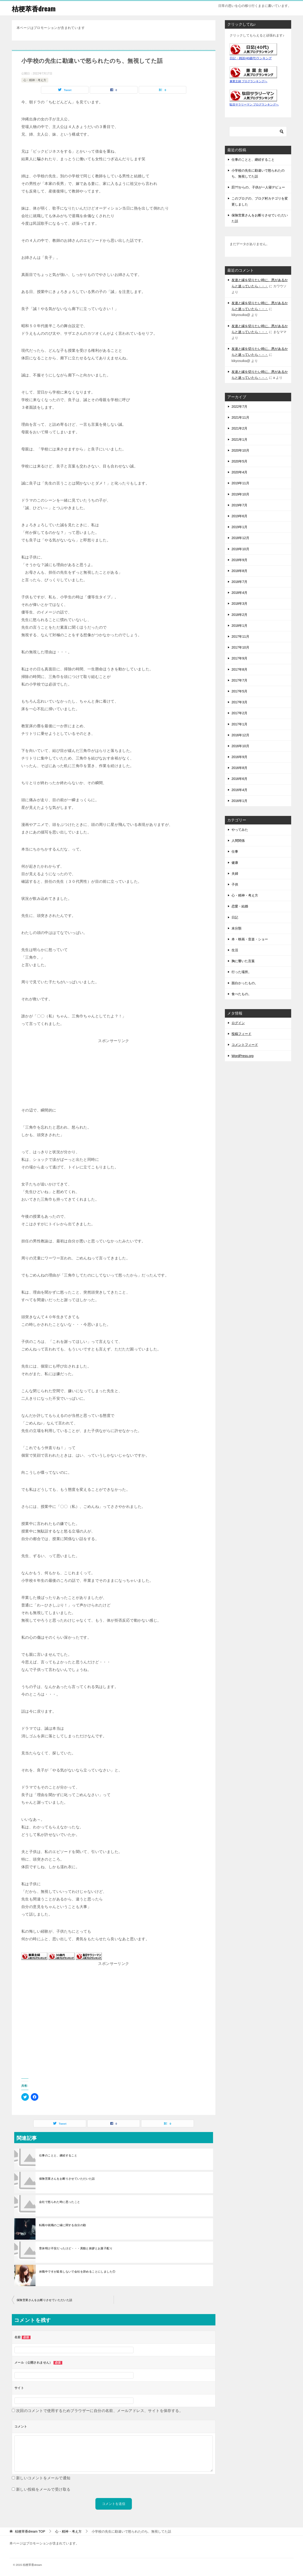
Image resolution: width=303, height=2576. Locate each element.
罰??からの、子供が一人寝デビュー (258, 187)
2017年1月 (239, 724)
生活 (235, 950)
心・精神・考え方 (34, 80)
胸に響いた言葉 (243, 961)
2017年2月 (239, 713)
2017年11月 (240, 636)
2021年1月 (239, 439)
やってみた (240, 830)
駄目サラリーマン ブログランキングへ (254, 104)
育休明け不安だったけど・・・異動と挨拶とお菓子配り (75, 2248)
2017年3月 (239, 702)
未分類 (236, 928)
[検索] (258, 131)
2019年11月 (240, 483)
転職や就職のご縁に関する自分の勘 (62, 2225)
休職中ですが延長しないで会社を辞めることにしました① (77, 2271)
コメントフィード (245, 1045)
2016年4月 (239, 790)
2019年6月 (239, 516)
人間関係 (238, 840)
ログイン (238, 1023)
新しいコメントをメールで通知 (43, 2478)
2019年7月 (239, 505)
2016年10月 (240, 746)
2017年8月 (239, 669)
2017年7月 (239, 680)
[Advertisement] (113, 1074)
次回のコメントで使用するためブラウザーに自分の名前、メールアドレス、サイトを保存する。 (99, 2411)
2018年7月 (239, 582)
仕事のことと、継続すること (58, 2155)
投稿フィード (241, 1034)
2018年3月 (239, 603)
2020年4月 (239, 472)
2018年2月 (239, 615)
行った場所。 (241, 972)
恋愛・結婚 (240, 906)
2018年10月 (240, 549)
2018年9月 (239, 560)
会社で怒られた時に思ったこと (59, 2202)
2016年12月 (240, 735)
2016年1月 (239, 801)
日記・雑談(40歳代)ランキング (251, 58)
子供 (235, 884)
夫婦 (235, 873)
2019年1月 (239, 527)
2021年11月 (240, 417)
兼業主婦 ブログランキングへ (248, 81)
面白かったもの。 (245, 983)
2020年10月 (240, 450)
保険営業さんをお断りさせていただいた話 (67, 2178)
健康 (235, 863)
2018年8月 (239, 571)
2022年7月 (239, 406)
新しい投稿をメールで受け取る (43, 2489)
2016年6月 (239, 779)
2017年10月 (240, 647)
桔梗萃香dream (35, 8)
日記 (235, 917)
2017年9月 (239, 658)
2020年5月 (239, 461)
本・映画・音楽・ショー (250, 939)
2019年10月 (240, 494)
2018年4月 (239, 593)
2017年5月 (239, 691)
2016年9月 (239, 757)
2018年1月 (239, 625)
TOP (30, 2531)
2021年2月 (239, 428)
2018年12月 (240, 538)
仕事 (235, 851)
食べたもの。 (241, 994)
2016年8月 (239, 768)
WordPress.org (243, 1056)
